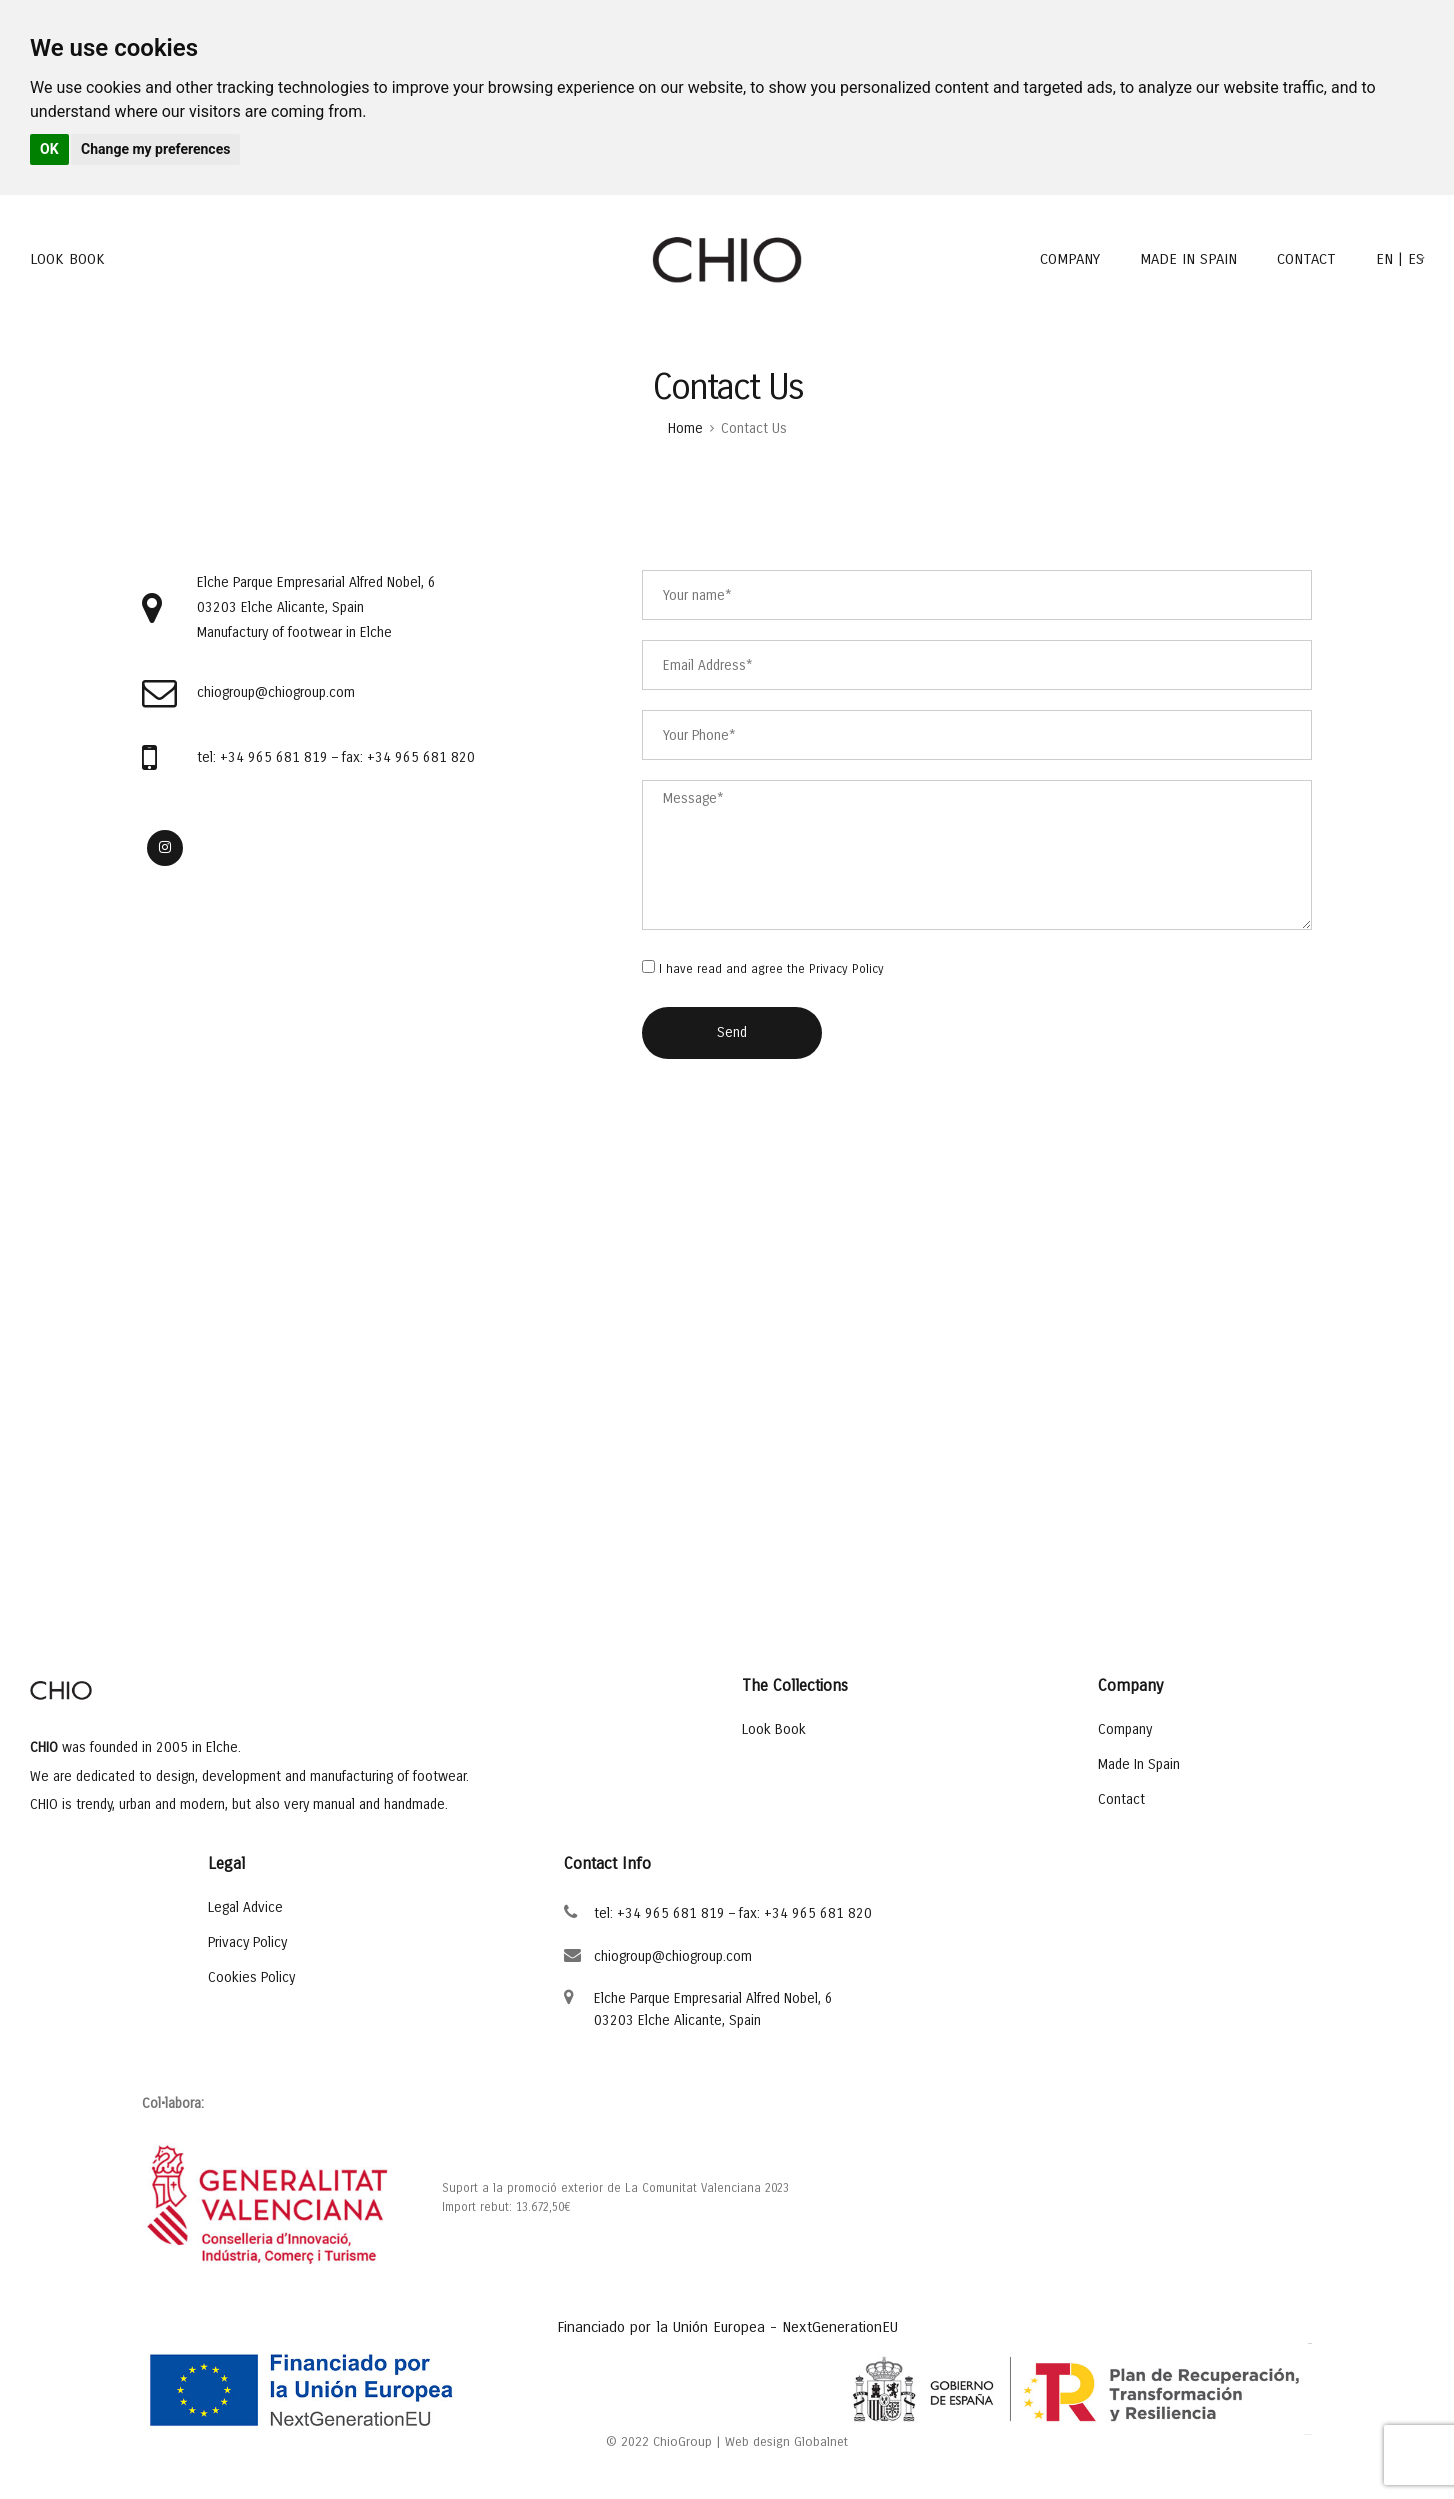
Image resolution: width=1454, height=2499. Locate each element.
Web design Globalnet (786, 2442)
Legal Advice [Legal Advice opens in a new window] (245, 1907)
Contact (1121, 1799)
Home (685, 428)
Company (1125, 1729)
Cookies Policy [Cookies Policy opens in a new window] (251, 1977)
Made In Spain (1139, 1764)
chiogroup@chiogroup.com (673, 1956)
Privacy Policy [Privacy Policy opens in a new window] (846, 969)
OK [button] (49, 149)
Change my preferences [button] (155, 149)
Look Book (774, 1729)
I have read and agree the (771, 969)
